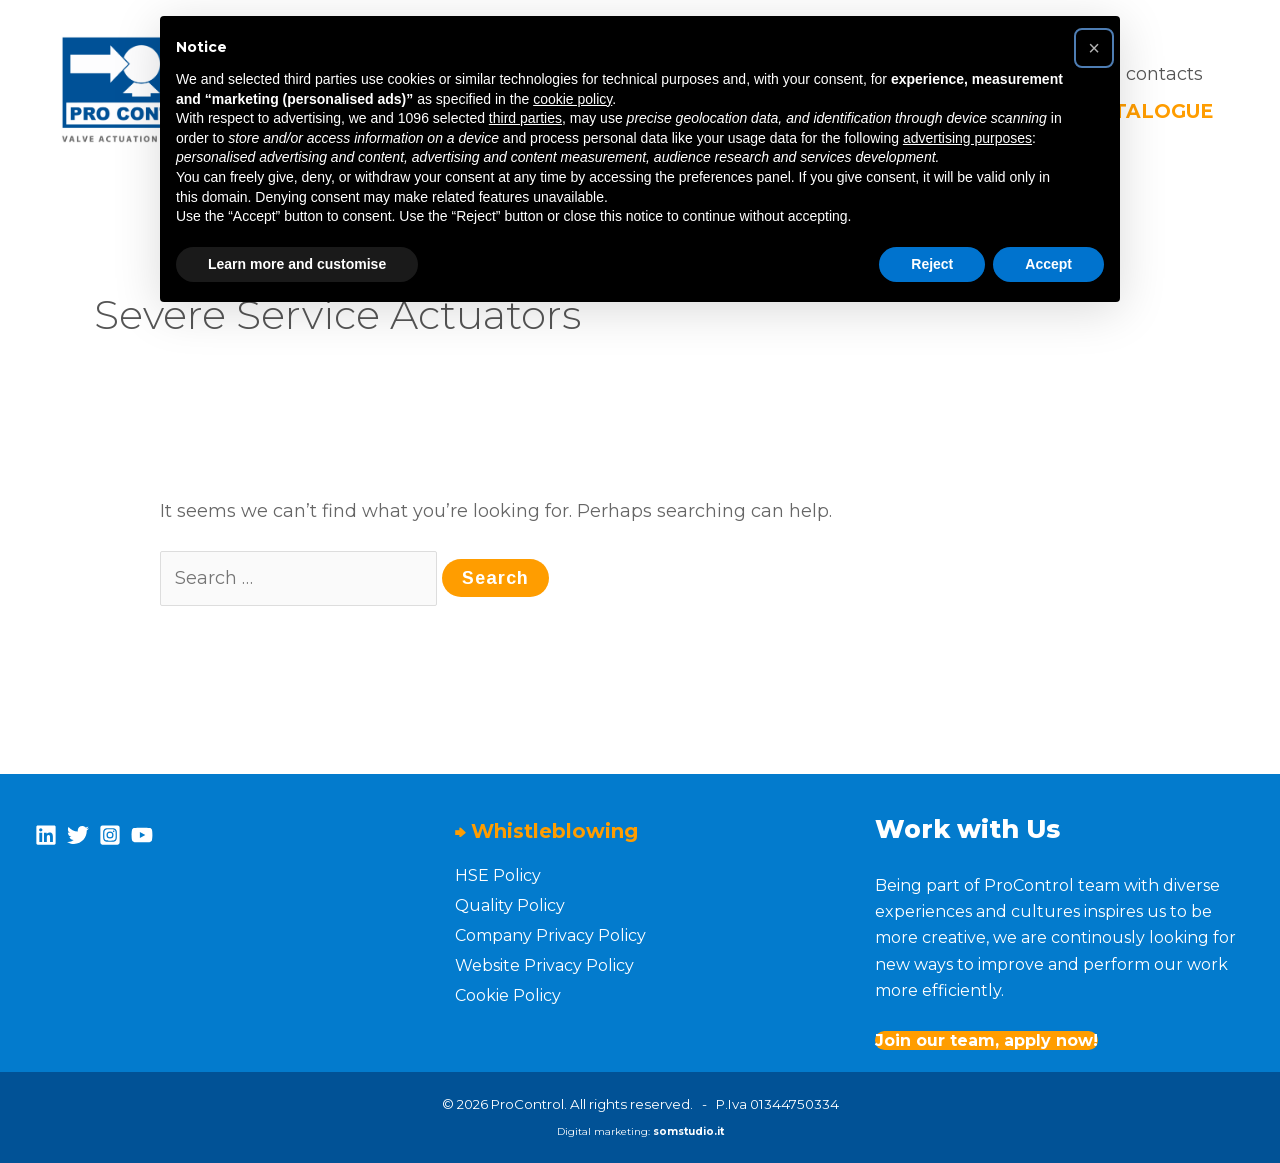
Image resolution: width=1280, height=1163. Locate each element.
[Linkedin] (46, 835)
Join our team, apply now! (986, 1040)
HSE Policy (498, 875)
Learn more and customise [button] (297, 264)
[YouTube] (142, 835)
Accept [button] (1048, 264)
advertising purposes (967, 138)
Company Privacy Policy (550, 935)
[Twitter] (78, 835)
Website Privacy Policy (544, 965)
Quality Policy (510, 905)
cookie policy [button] (572, 99)
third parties (525, 118)
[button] (1094, 48)
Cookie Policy (508, 995)
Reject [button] (932, 264)
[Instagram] (110, 835)
